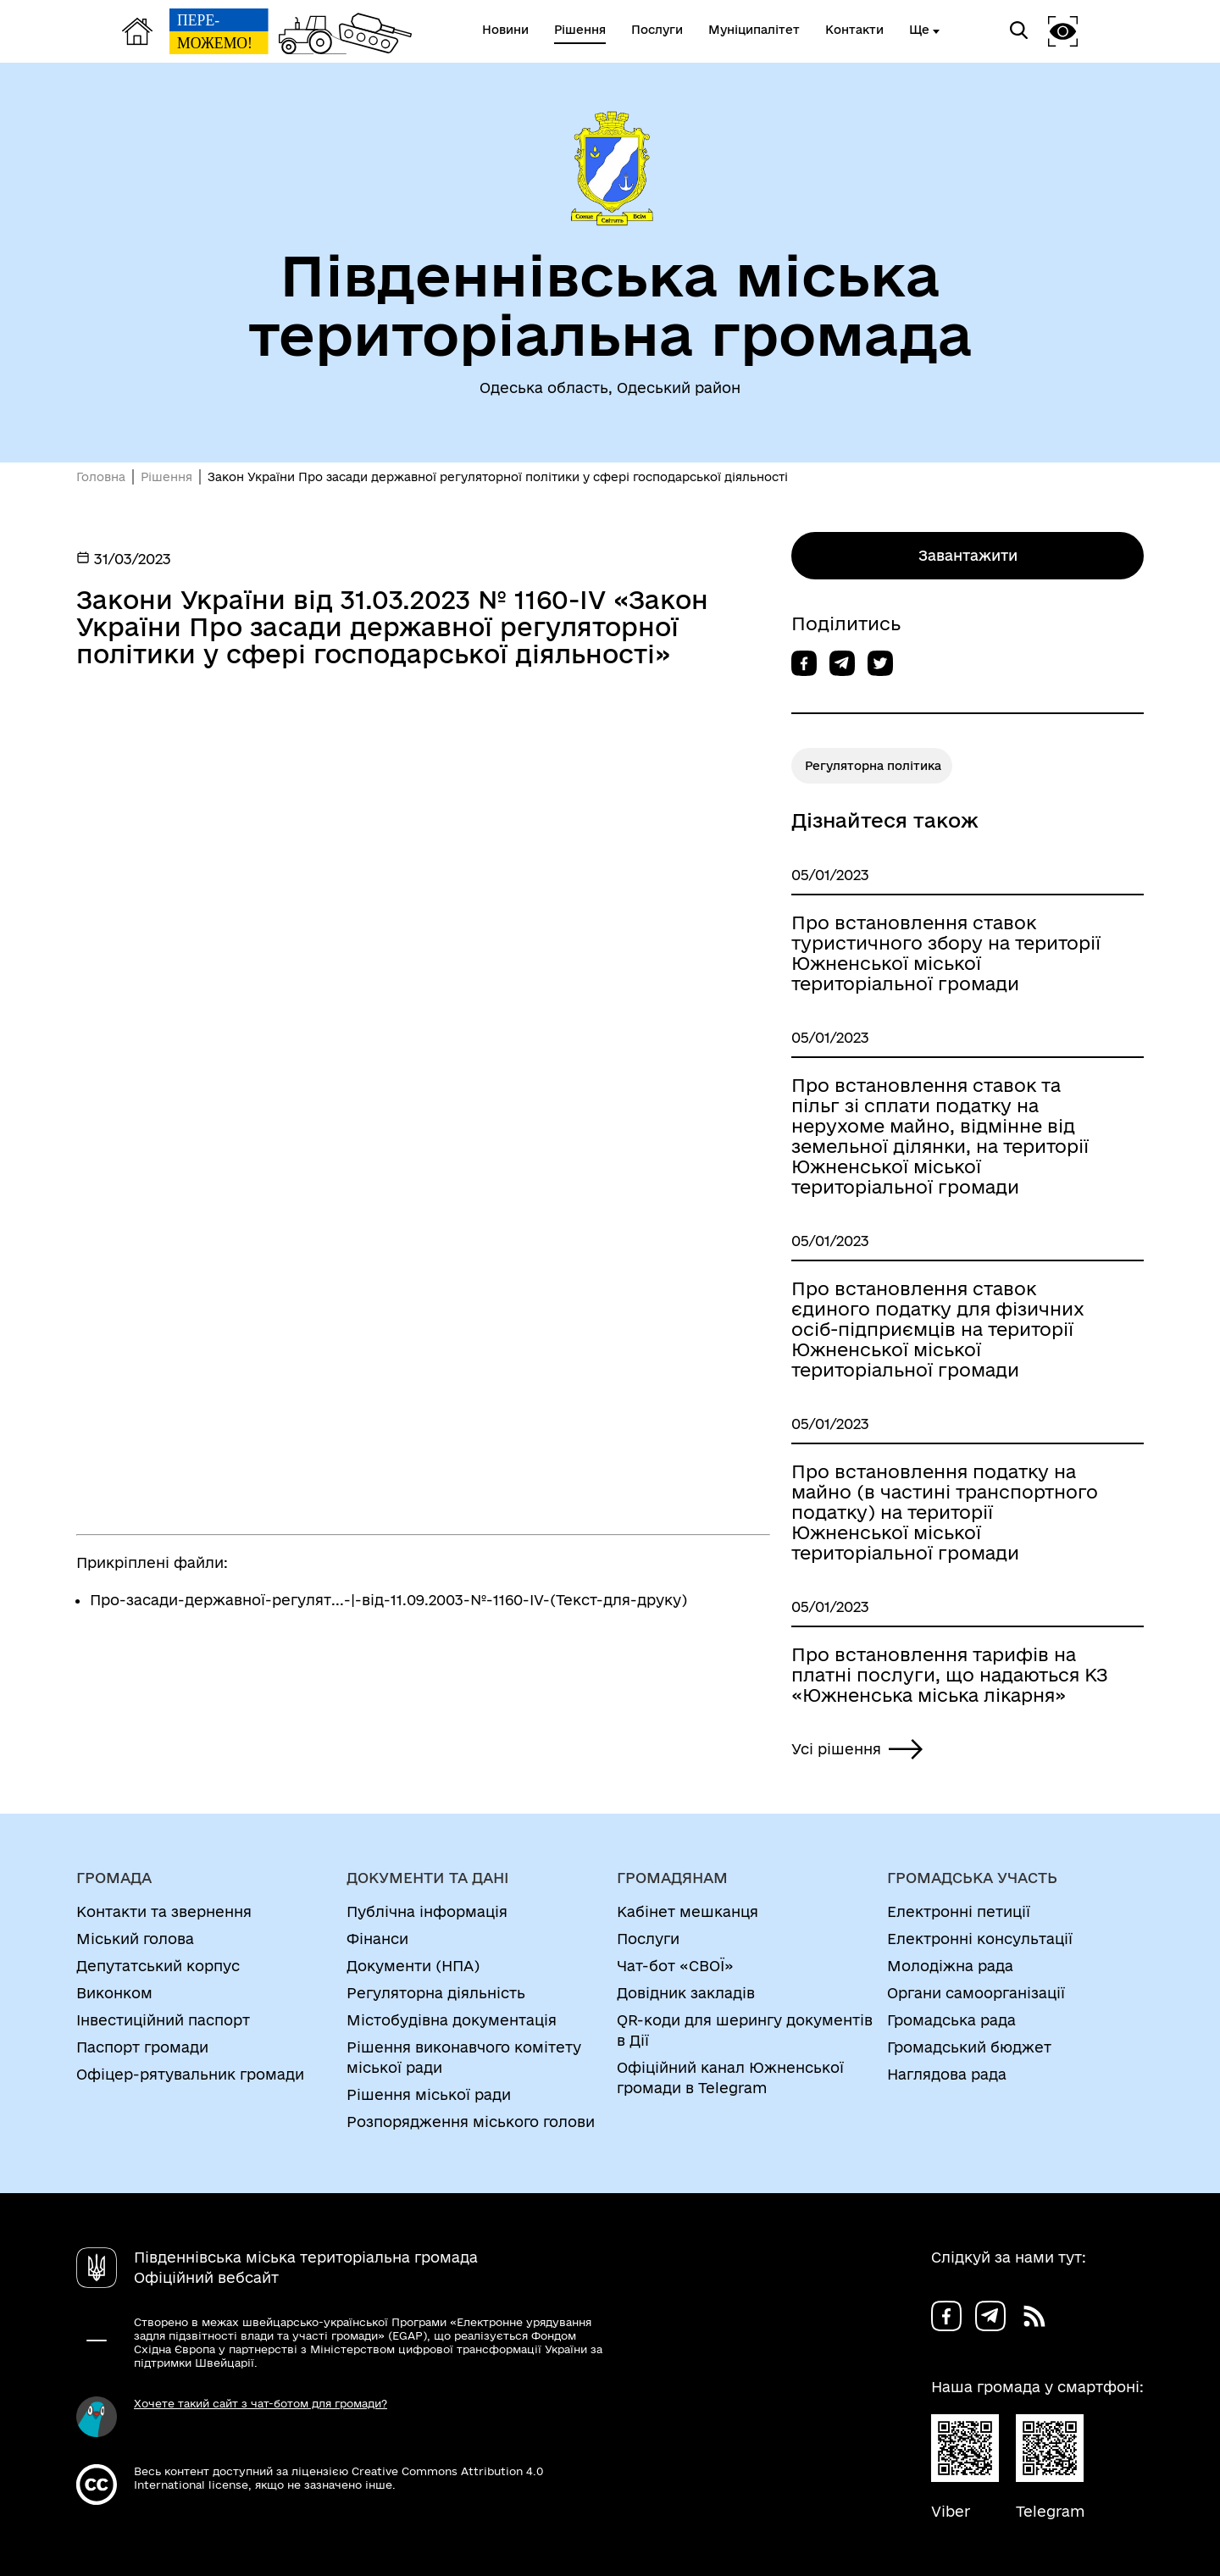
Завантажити (968, 555)
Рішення (166, 477)
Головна (100, 477)
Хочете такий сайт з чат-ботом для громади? (260, 2403)
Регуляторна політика (873, 766)
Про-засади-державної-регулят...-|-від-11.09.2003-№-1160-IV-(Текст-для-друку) (388, 1600)
